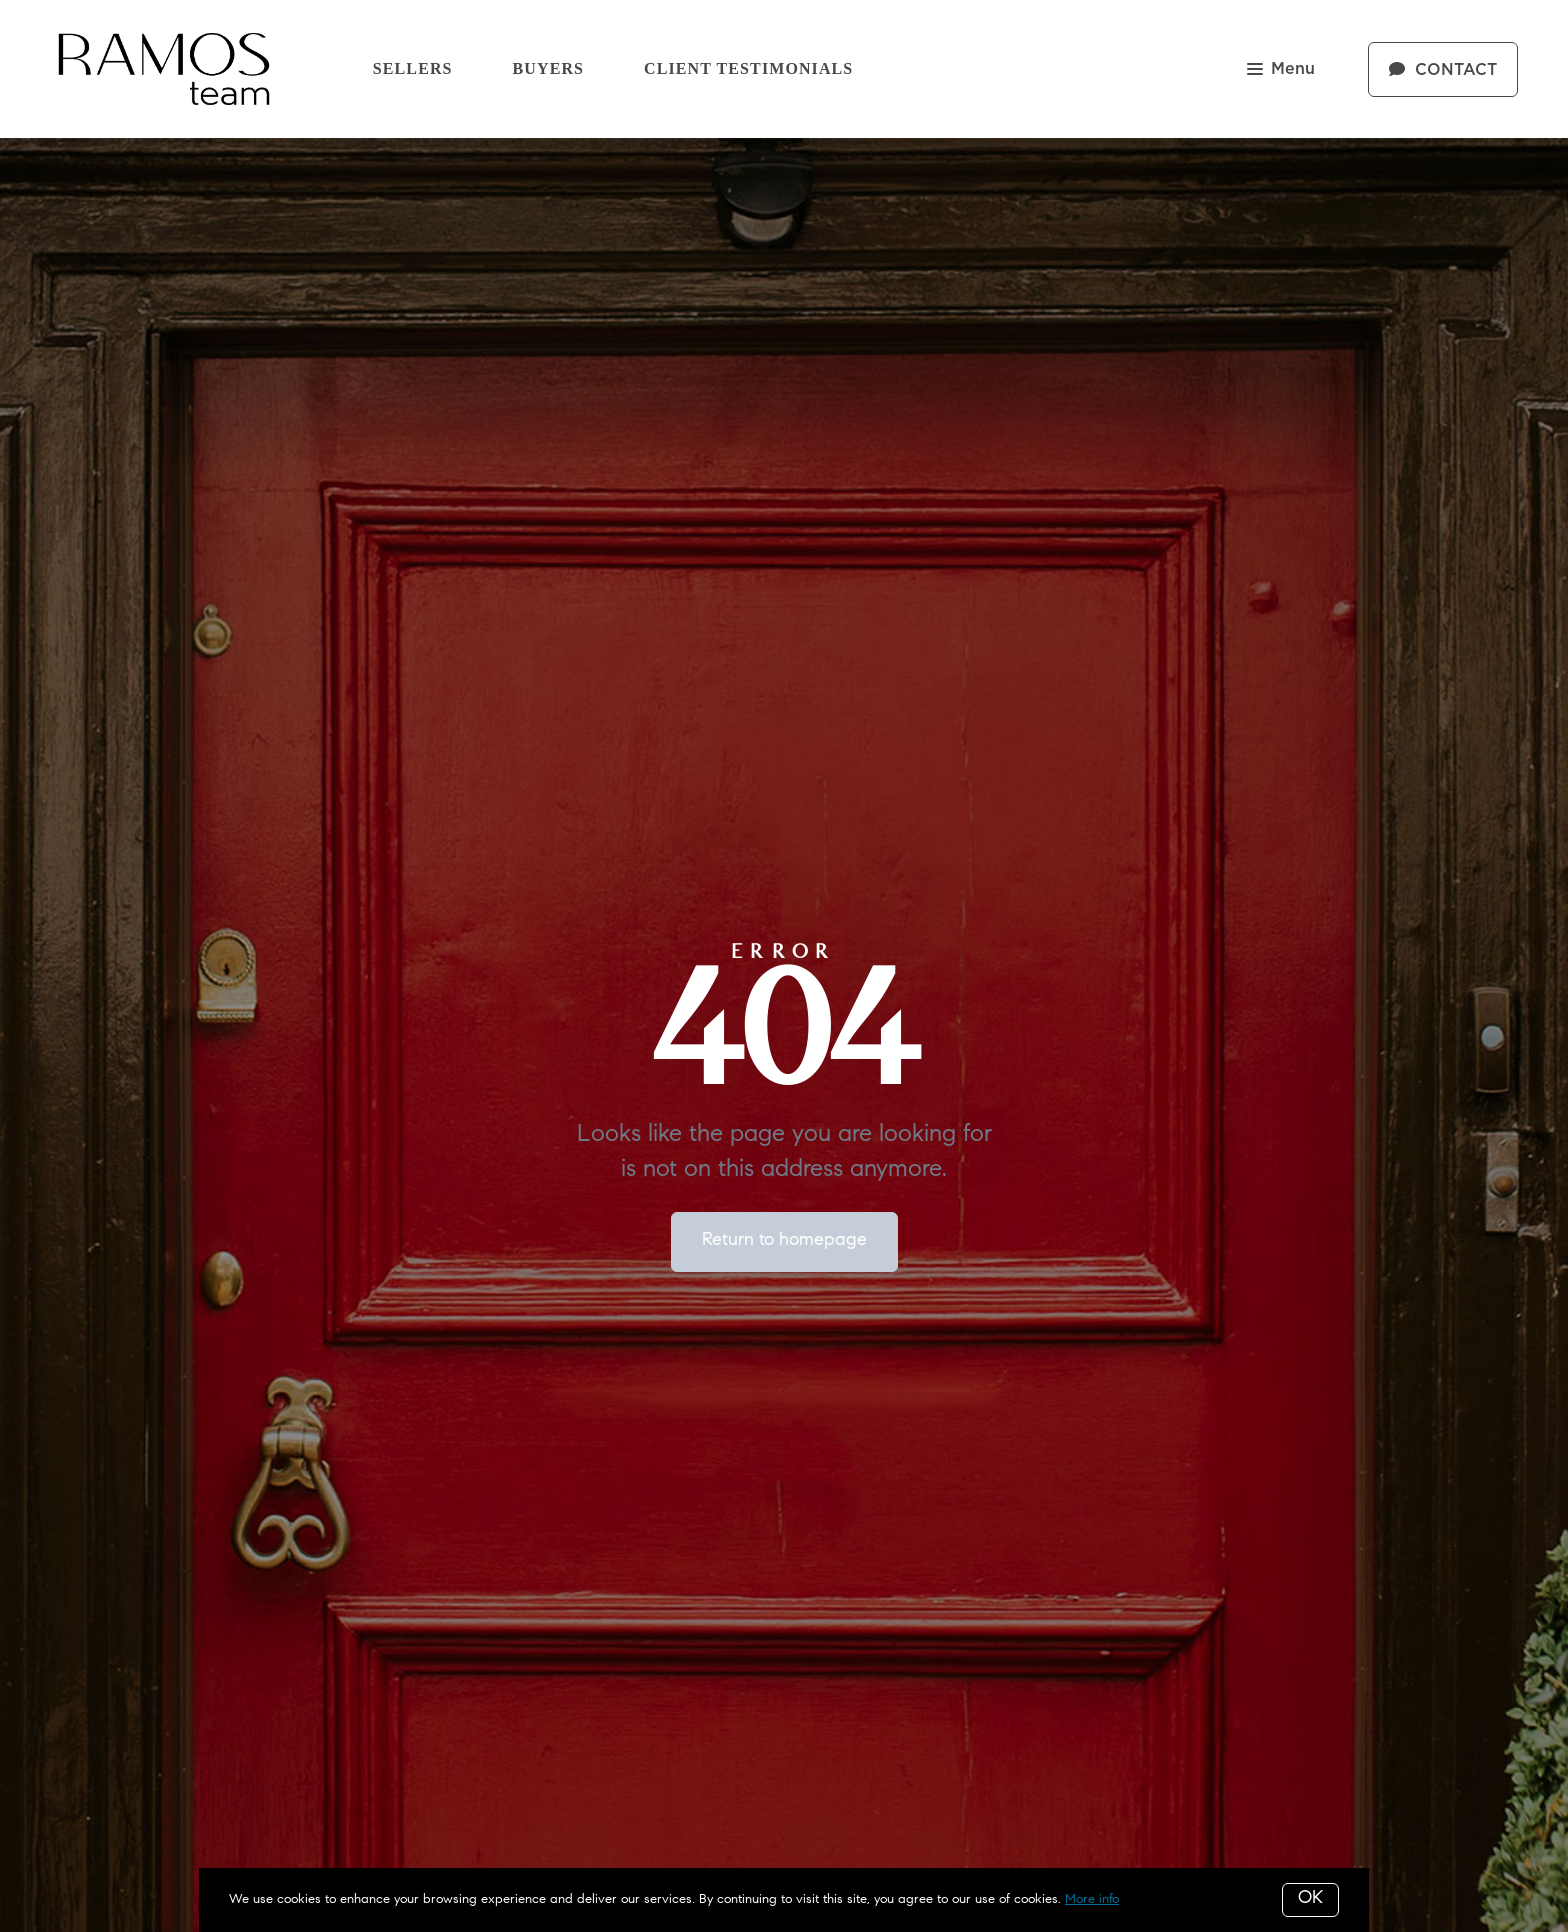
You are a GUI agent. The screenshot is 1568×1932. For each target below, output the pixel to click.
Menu (1281, 70)
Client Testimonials (748, 68)
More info (1092, 1899)
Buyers (549, 68)
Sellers (413, 68)
